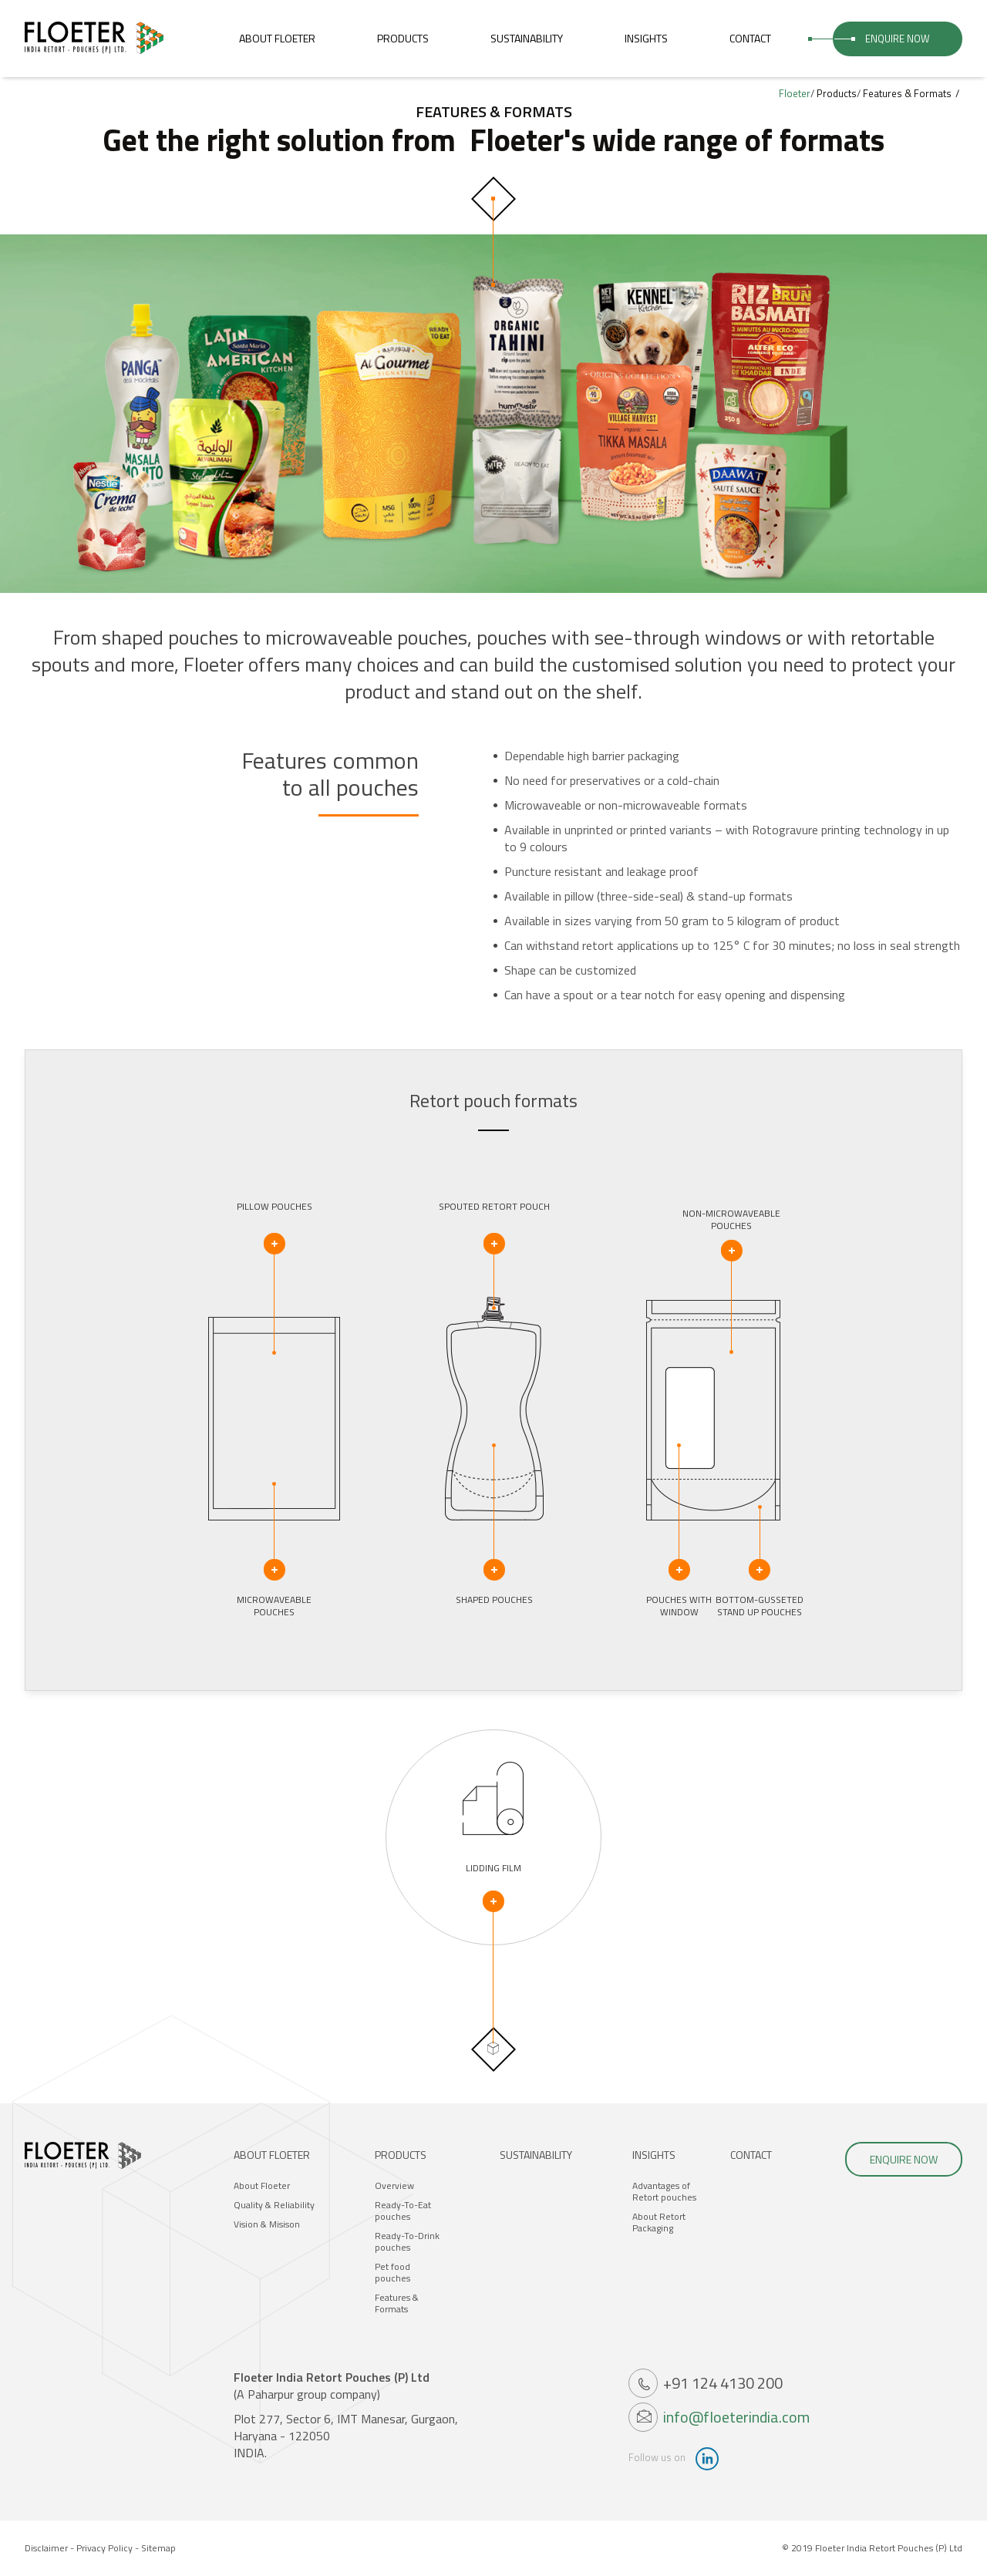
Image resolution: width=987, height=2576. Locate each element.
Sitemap (158, 2548)
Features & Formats (397, 2303)
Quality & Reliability (274, 2204)
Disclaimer (46, 2548)
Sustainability (526, 38)
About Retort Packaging (659, 2222)
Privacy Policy (104, 2548)
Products (403, 38)
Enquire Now (897, 38)
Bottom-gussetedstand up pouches (759, 1586)
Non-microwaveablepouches (731, 1234)
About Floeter (277, 38)
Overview (394, 2185)
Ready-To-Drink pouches (407, 2241)
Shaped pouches (494, 1583)
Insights (646, 38)
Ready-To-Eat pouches (403, 2210)
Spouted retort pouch (494, 1227)
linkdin (707, 2459)
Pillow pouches (274, 1227)
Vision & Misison (267, 2224)
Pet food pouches (392, 2272)
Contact (750, 38)
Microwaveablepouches (274, 1586)
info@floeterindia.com (736, 2417)
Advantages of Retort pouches (664, 2191)
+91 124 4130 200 (723, 2383)
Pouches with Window (679, 1586)
